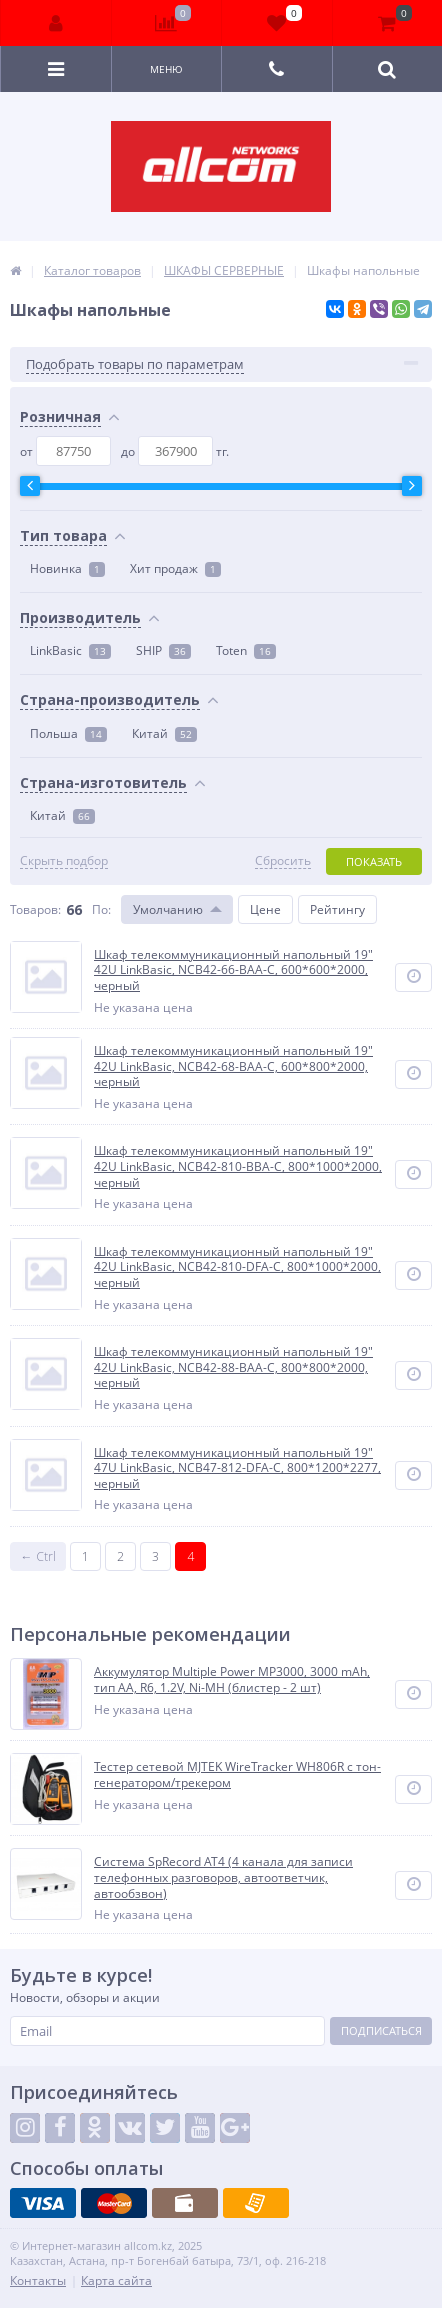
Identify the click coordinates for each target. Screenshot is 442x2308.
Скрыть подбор (64, 861)
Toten (246, 650)
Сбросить (283, 861)
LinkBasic (70, 650)
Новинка (67, 568)
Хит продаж (175, 568)
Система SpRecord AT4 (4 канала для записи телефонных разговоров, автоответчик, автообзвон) (223, 1877)
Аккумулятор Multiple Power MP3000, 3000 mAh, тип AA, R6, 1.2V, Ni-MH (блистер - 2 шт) (232, 1679)
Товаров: (35, 909)
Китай (164, 733)
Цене (265, 909)
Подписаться (381, 2030)
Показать (374, 861)
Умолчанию (168, 909)
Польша (68, 733)
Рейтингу (337, 909)
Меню (166, 69)
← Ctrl (38, 1556)
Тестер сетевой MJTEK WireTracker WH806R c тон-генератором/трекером (237, 1774)
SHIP (163, 650)
